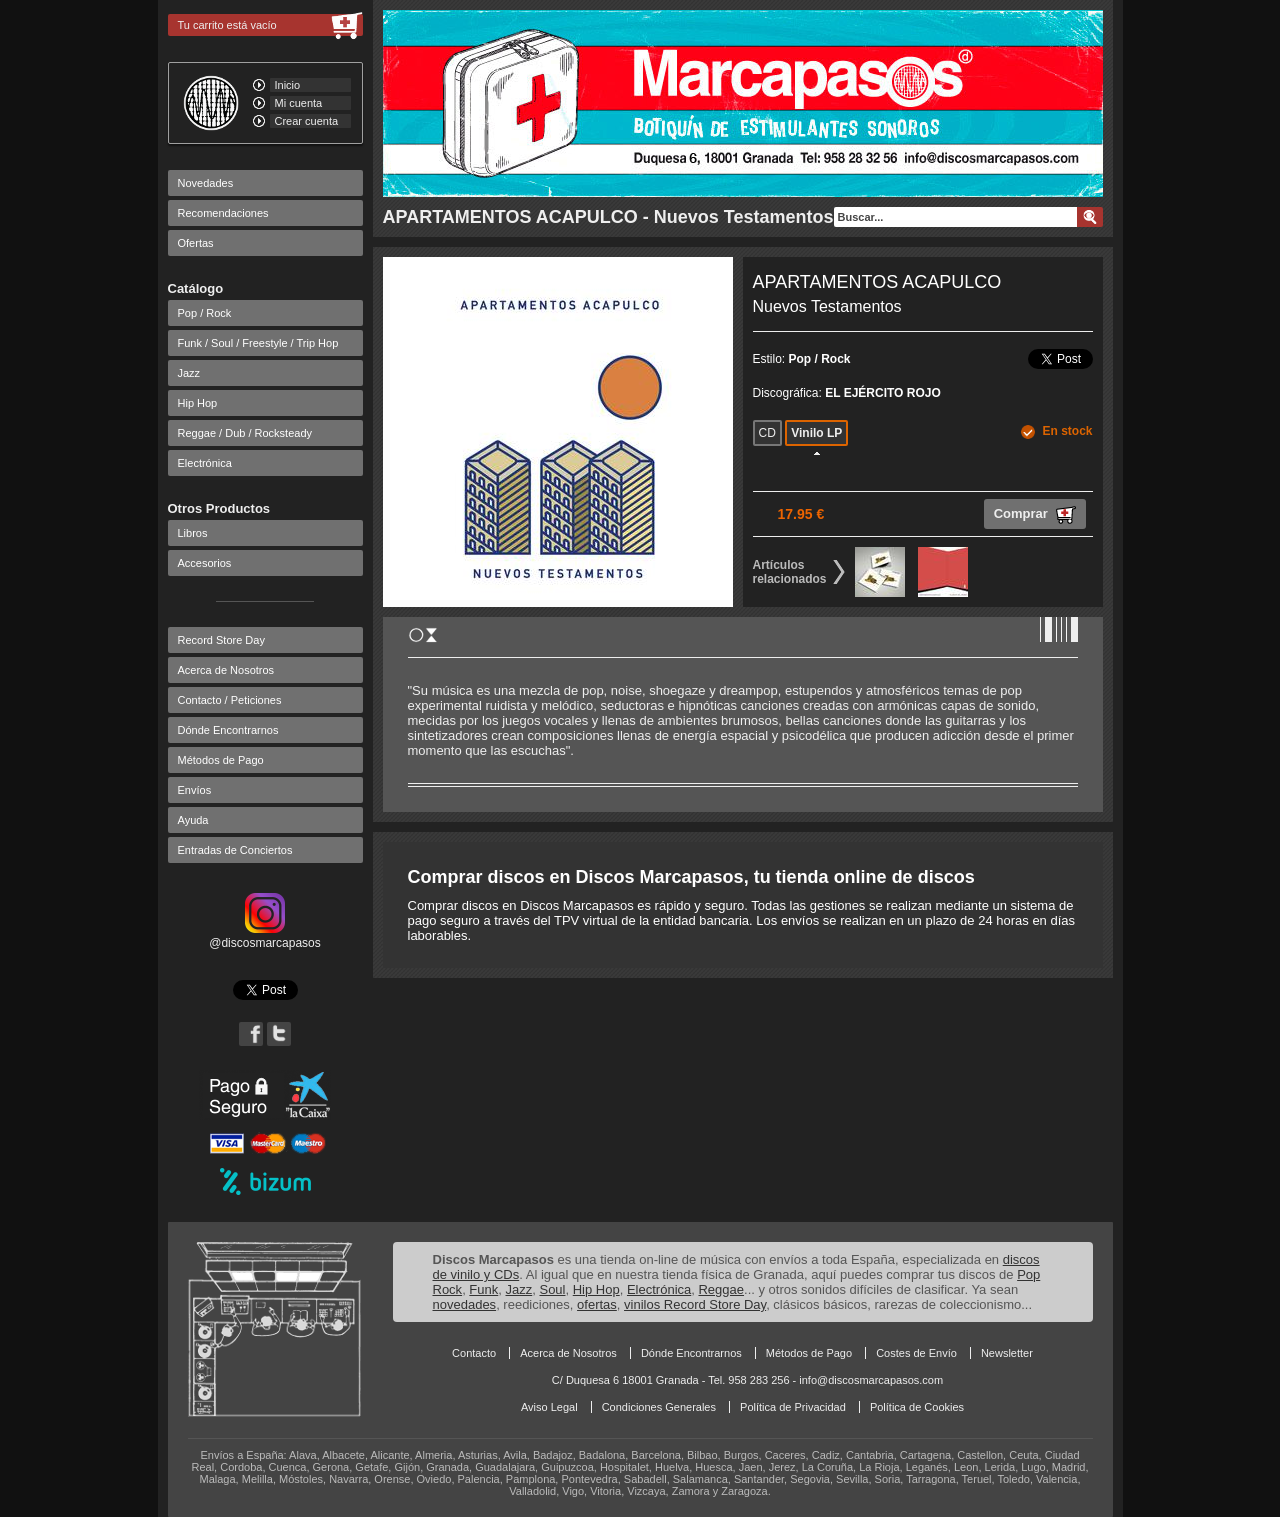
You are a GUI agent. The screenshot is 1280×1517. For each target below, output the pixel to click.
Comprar (1035, 515)
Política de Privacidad (793, 1407)
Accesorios (205, 563)
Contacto (474, 1353)
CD (767, 433)
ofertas (597, 1304)
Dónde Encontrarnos (228, 730)
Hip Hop (198, 403)
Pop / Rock (205, 313)
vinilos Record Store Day (695, 1304)
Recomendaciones (223, 213)
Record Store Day (221, 640)
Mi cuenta (299, 103)
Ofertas (196, 243)
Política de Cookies (917, 1407)
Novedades (206, 183)
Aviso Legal (549, 1407)
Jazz (189, 373)
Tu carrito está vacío (227, 25)
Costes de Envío (916, 1353)
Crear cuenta (307, 121)
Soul (552, 1289)
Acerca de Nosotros (226, 670)
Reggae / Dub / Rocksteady (245, 433)
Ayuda (193, 820)
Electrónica (205, 463)
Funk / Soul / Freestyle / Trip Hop (258, 343)
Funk (483, 1289)
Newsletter (1007, 1353)
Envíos (195, 790)
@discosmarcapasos (265, 936)
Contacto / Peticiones (230, 700)
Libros (193, 533)
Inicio (288, 85)
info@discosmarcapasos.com (871, 1380)
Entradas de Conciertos (235, 850)
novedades (465, 1304)
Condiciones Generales (659, 1407)
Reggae (721, 1289)
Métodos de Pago (221, 760)
